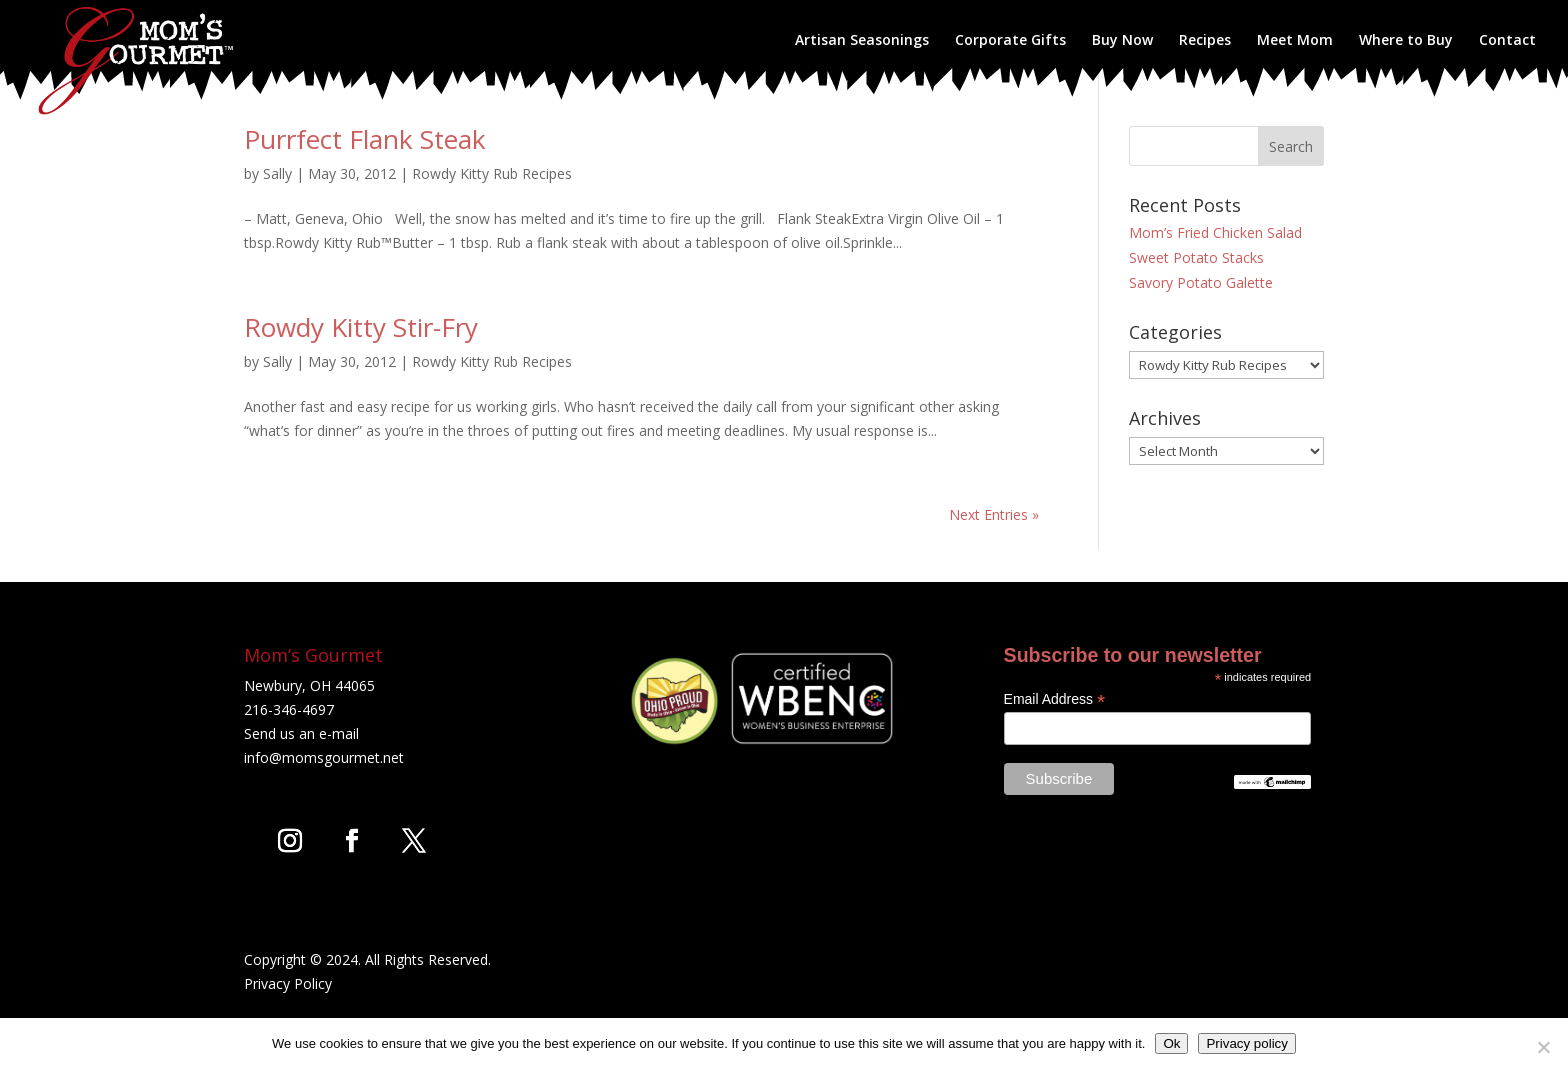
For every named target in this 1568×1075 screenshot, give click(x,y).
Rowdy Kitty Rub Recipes (492, 173)
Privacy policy (1246, 1043)
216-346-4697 (289, 709)
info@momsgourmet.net (324, 757)
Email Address (1055, 699)
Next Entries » (994, 514)
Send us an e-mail (301, 733)
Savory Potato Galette (1201, 282)
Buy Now (1122, 41)
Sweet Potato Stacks (1196, 257)
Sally (277, 173)
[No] (1543, 1047)
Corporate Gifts (1010, 41)
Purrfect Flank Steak (365, 139)
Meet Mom (1295, 41)
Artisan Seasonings (862, 41)
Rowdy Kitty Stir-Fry (361, 327)
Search (1291, 146)
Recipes (1205, 41)
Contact (1507, 41)
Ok (1171, 1043)
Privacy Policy (288, 983)
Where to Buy (1406, 41)
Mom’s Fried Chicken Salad (1215, 232)
